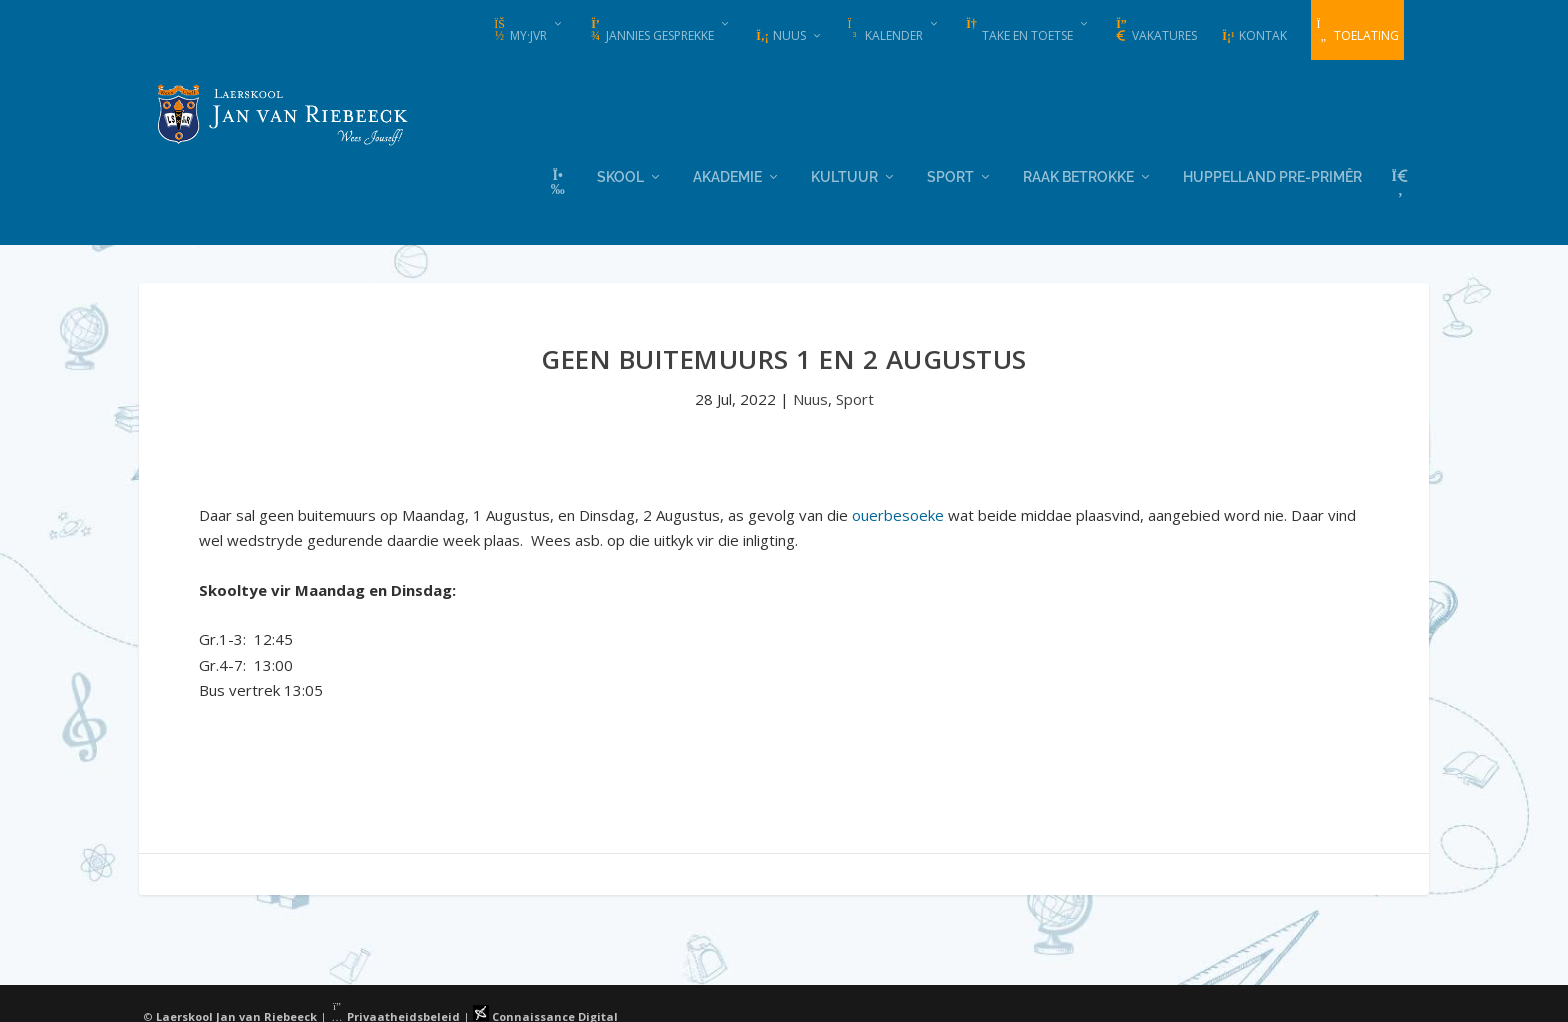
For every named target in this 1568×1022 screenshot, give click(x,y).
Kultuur (844, 175)
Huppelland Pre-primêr (1272, 175)
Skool (620, 175)
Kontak (1254, 35)
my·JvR (519, 31)
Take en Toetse (1018, 31)
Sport (950, 175)
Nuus (780, 35)
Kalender (885, 31)
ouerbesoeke (898, 513)
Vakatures (1155, 31)
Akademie (727, 175)
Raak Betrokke (1078, 175)
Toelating (1357, 31)
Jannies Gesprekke (651, 31)
